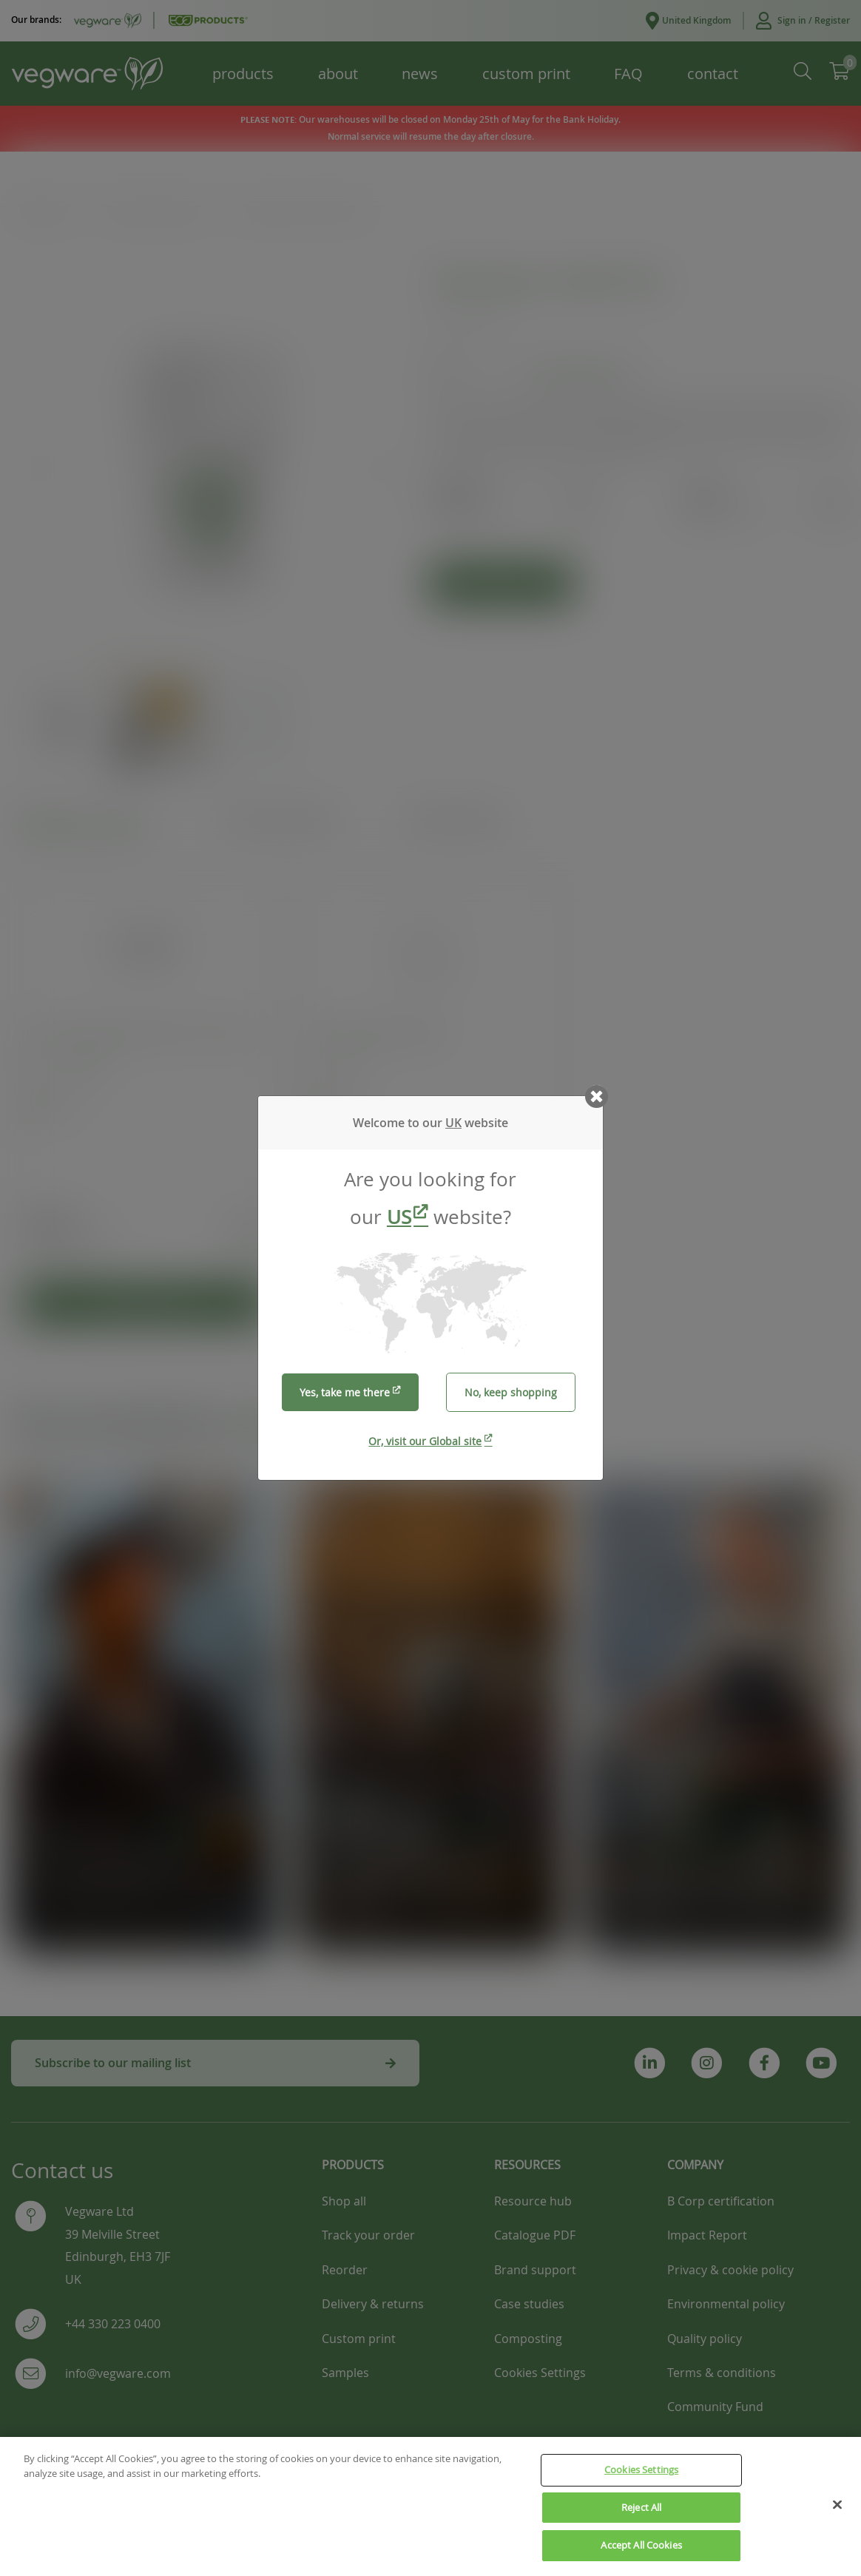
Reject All (641, 2507)
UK (453, 1123)
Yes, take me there (345, 1392)
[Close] (837, 2505)
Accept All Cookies (641, 2545)
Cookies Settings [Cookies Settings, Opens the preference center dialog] (641, 2470)
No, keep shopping (511, 1392)
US (399, 1217)
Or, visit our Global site (425, 1441)
